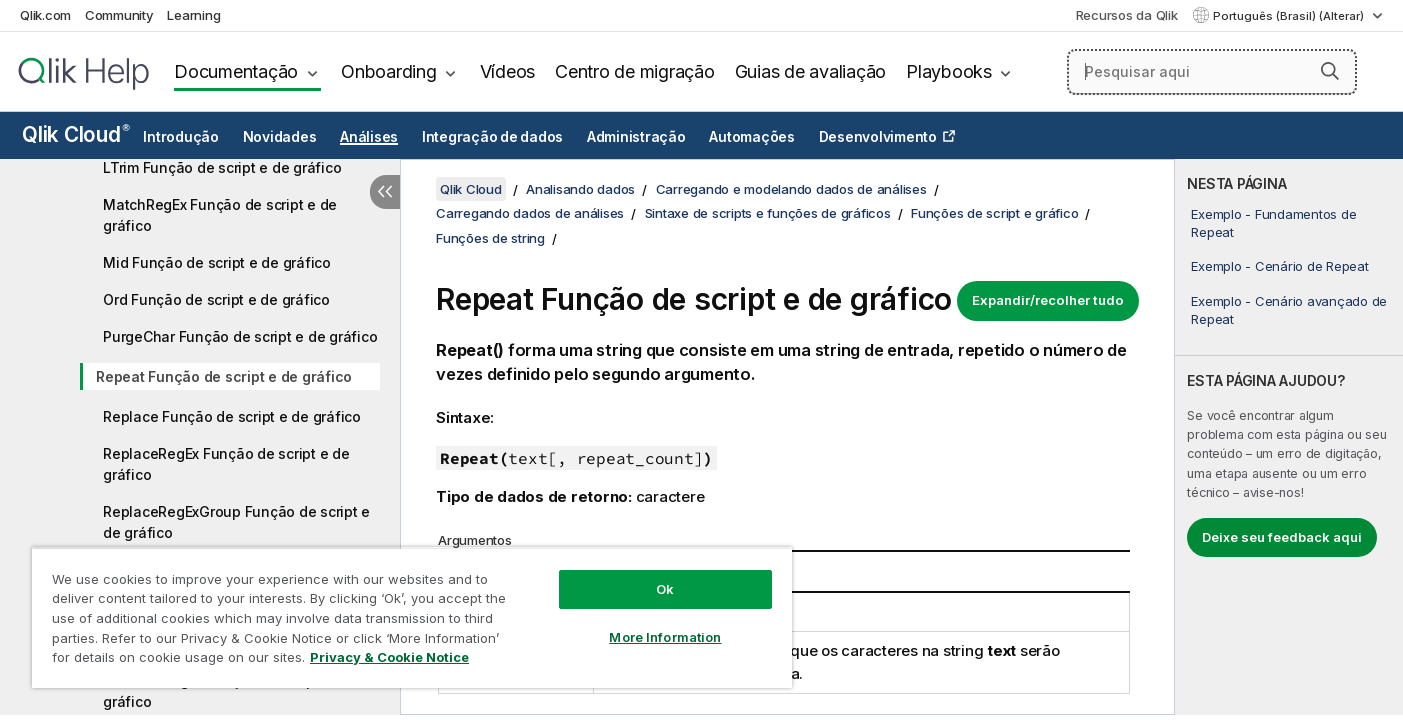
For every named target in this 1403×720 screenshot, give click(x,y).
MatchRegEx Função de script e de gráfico (220, 215)
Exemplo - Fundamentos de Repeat (1273, 223)
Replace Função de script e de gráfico (232, 416)
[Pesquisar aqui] (1212, 72)
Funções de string (490, 238)
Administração (636, 137)
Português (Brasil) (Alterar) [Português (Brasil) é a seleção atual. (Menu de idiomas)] (1290, 16)
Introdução (181, 137)
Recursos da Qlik (1127, 15)
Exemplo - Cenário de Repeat (1279, 266)
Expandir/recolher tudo (1048, 300)
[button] (1330, 71)
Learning (193, 15)
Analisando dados (580, 189)
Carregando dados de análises (530, 213)
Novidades (280, 137)
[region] (412, 617)
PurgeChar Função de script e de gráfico (240, 336)
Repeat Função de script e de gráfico (224, 376)
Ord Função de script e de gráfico (216, 299)
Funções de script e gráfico (994, 213)
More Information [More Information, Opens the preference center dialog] (665, 637)
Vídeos (508, 71)
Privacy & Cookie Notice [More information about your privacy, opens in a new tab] (389, 657)
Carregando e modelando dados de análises (791, 189)
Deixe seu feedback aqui (1282, 537)
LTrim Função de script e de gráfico (222, 167)
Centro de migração (635, 71)
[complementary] (1289, 437)
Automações (752, 137)
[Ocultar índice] (385, 192)
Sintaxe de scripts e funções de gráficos (768, 213)
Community (119, 15)
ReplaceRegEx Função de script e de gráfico (226, 464)
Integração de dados (492, 137)
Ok (665, 589)
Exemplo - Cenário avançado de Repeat (1289, 310)
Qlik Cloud (76, 134)
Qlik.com (45, 15)
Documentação (236, 71)
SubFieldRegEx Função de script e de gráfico (228, 691)
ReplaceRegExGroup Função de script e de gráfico (236, 522)
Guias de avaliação (811, 71)
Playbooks (949, 71)
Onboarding (389, 71)
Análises (369, 137)
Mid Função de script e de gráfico (217, 262)
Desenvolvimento (878, 137)
